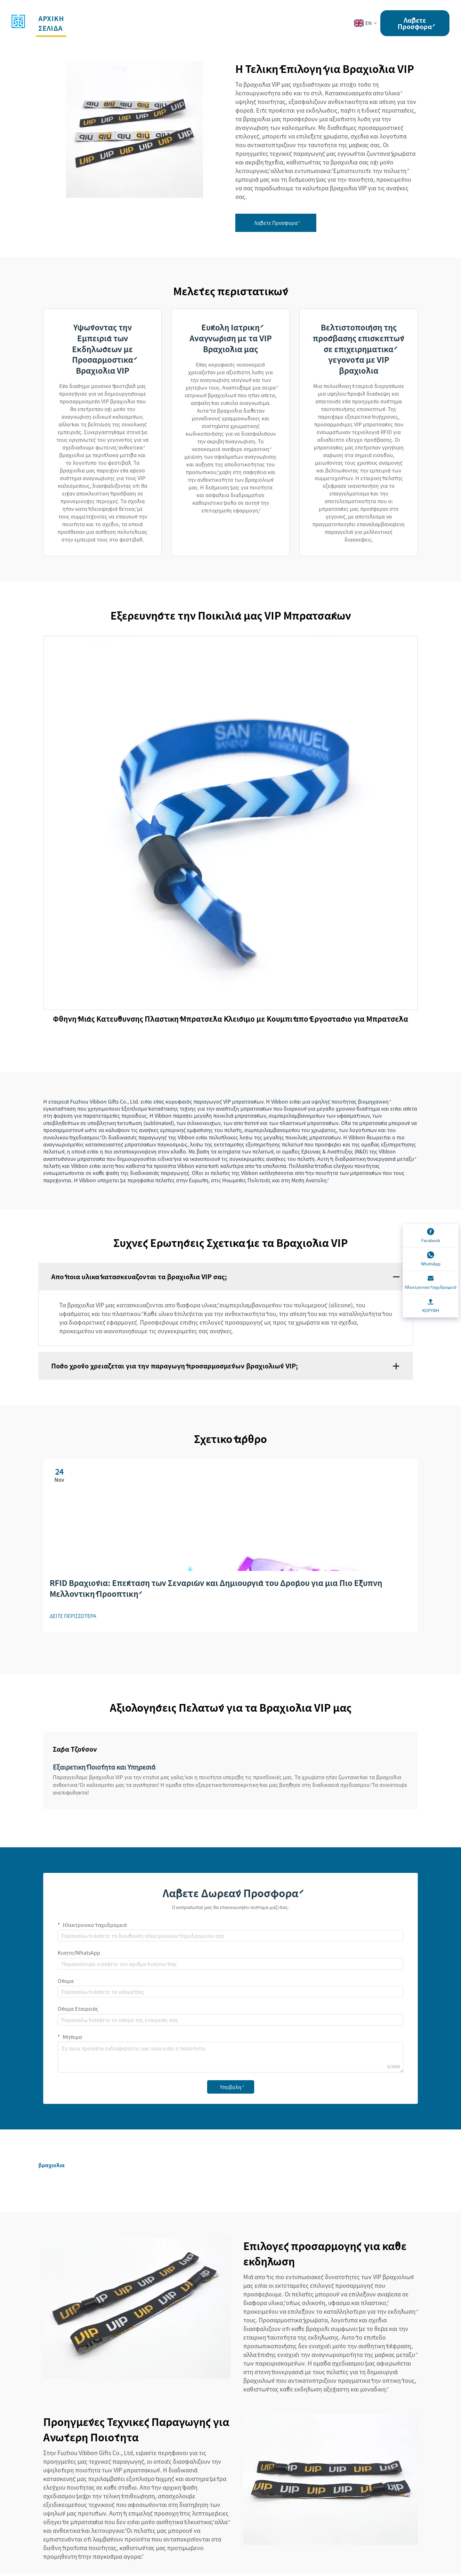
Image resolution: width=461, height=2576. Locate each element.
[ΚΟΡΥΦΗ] (430, 1306)
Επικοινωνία (314, 18)
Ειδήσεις (267, 18)
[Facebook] (430, 1236)
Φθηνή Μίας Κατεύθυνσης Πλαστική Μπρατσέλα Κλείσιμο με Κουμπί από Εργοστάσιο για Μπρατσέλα (231, 1026)
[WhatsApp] (430, 1259)
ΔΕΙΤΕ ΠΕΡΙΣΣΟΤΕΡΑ (74, 1618)
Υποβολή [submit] (230, 2089)
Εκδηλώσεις (183, 18)
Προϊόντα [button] (90, 18)
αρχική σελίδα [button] (52, 23)
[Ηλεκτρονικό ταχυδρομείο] (430, 1282)
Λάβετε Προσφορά (415, 23)
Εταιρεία (228, 18)
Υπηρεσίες (135, 18)
